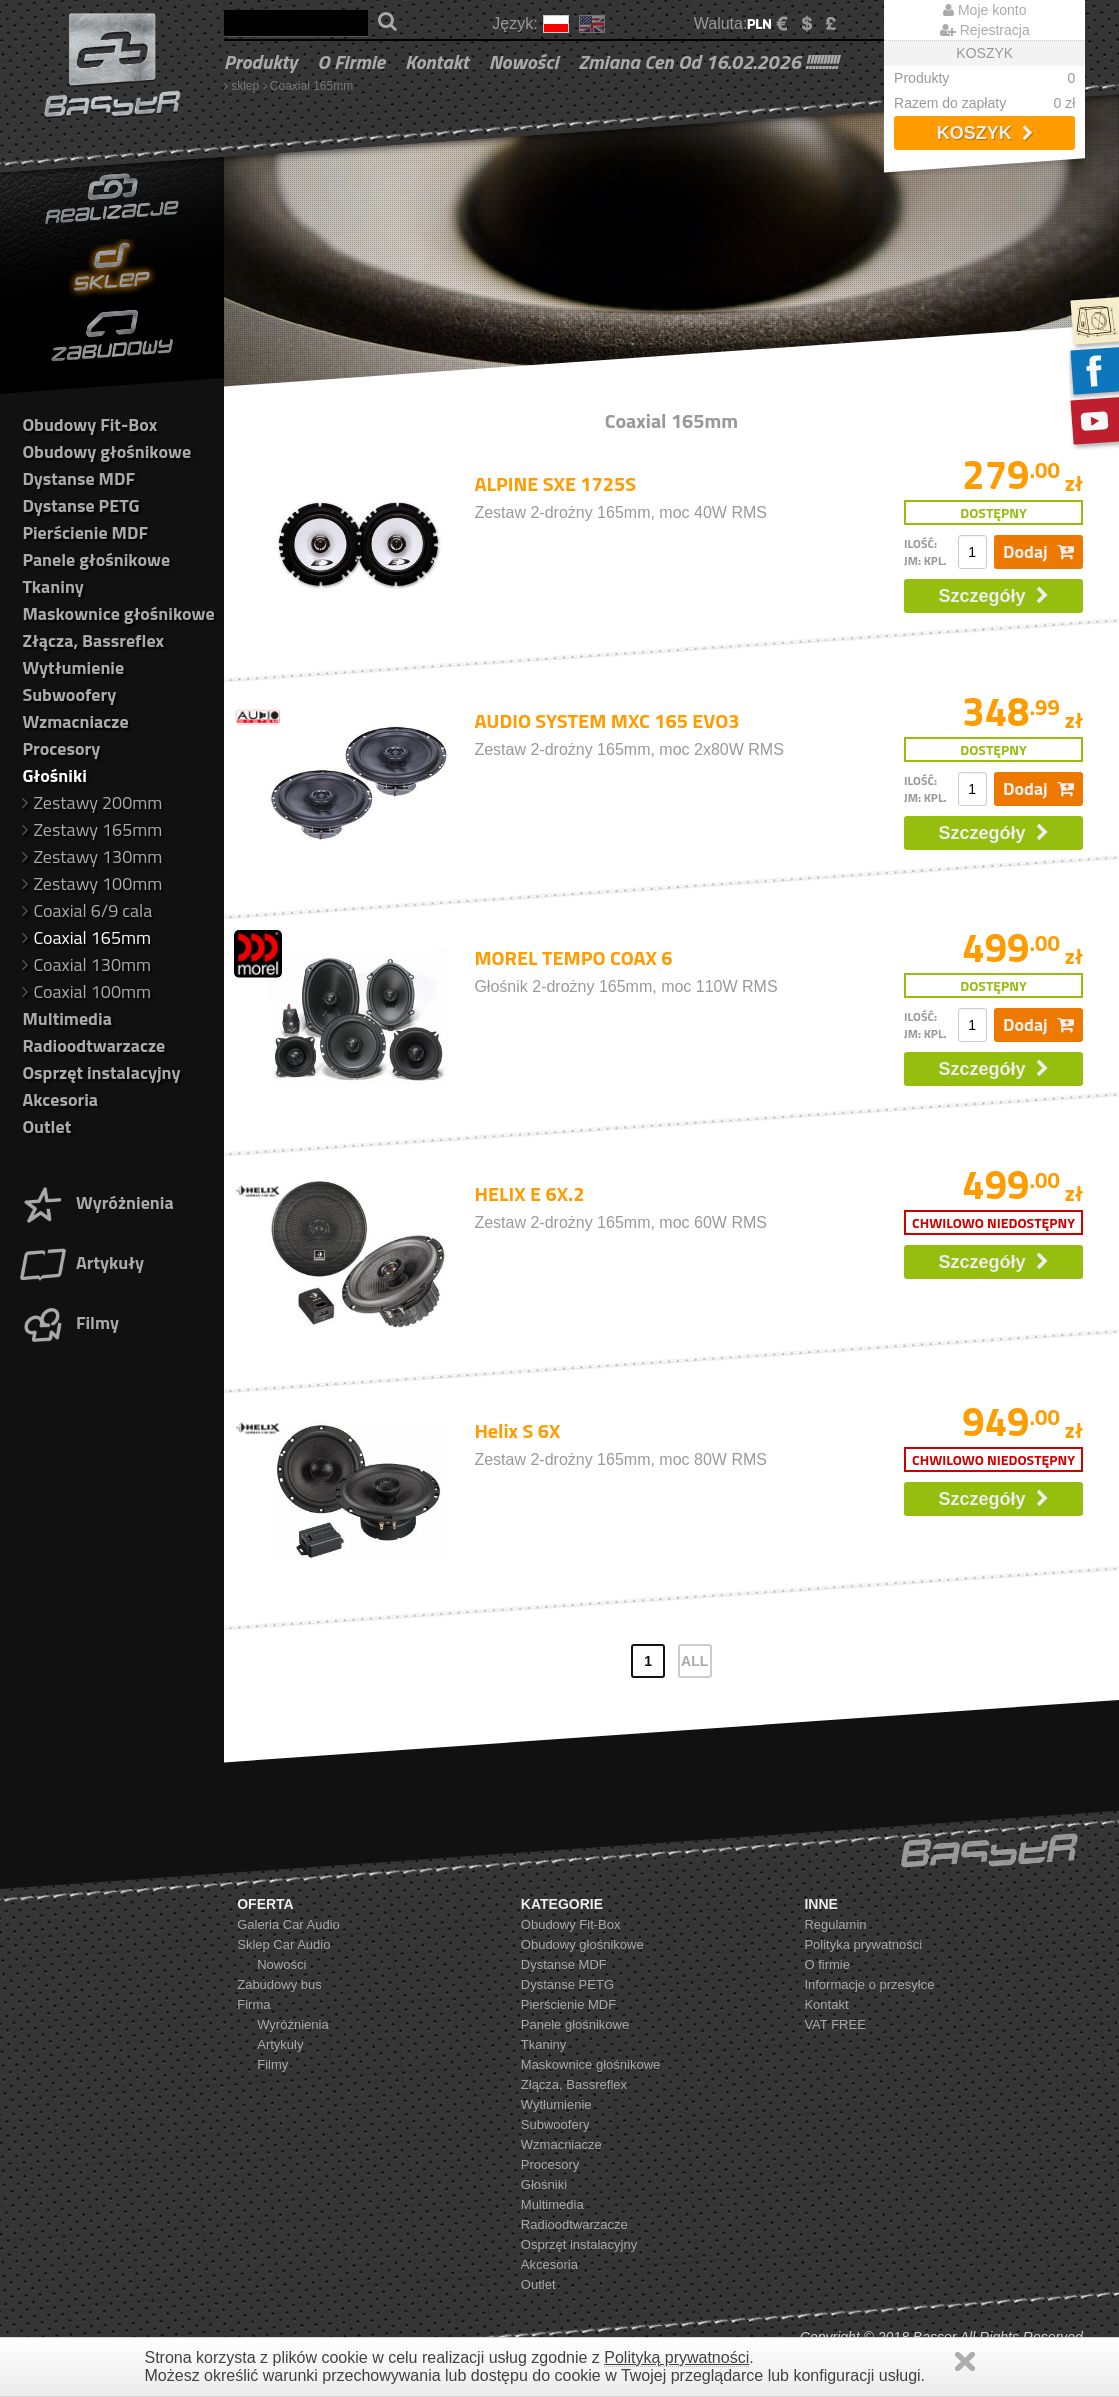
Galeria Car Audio (288, 1924)
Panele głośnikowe (96, 559)
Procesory (61, 748)
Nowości (524, 61)
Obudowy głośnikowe (106, 451)
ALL (694, 1661)
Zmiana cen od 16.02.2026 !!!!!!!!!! (708, 61)
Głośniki (54, 775)
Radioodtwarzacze (93, 1045)
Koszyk (985, 133)
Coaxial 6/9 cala (87, 910)
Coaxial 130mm (86, 964)
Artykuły (81, 1262)
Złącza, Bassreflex (93, 640)
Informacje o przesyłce (869, 1984)
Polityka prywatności (863, 1944)
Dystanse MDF (78, 478)
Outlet (46, 1126)
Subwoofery (69, 694)
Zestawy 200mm (92, 802)
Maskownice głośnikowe (118, 613)
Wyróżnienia (96, 1202)
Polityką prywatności (676, 2357)
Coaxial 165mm (311, 86)
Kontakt (437, 61)
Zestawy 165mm (92, 829)
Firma (253, 2004)
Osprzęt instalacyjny (101, 1072)
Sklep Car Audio (283, 1944)
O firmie (351, 61)
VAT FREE (834, 2024)
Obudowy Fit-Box (89, 424)
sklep (245, 86)
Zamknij (965, 2361)
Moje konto (984, 10)
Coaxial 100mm (86, 991)
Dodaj (1038, 551)
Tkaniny (52, 586)
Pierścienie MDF (85, 532)
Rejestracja (985, 30)
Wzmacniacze (75, 721)
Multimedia (66, 1018)
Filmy (68, 1322)
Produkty (261, 61)
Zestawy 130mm (92, 856)
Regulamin (835, 1924)
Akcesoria (60, 1099)
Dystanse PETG (80, 505)
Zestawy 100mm (92, 883)
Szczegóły (994, 596)
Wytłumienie (73, 667)
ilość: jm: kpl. (925, 552)
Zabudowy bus (279, 1984)
